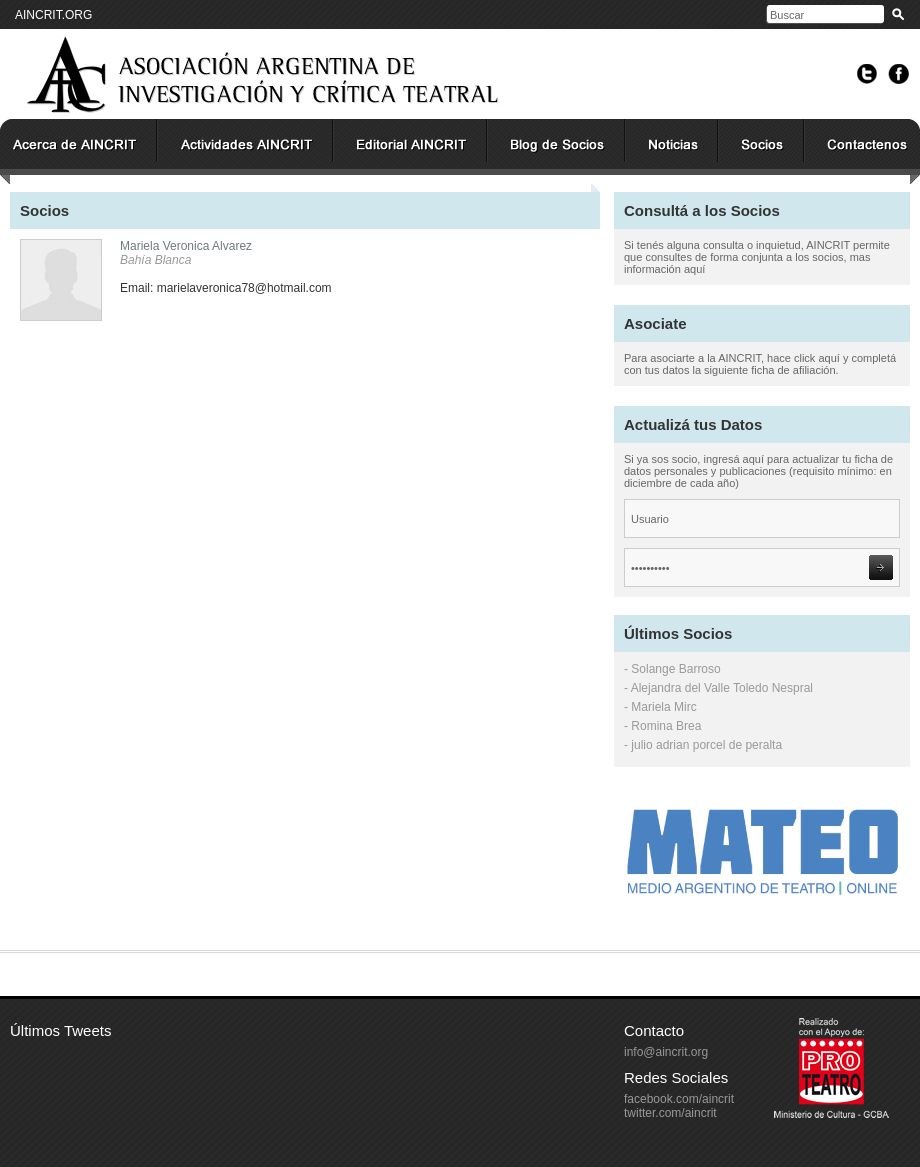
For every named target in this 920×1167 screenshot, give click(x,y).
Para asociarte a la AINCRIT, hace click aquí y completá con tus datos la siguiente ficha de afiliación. (760, 364)
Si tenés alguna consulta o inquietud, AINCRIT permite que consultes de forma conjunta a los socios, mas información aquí (757, 257)
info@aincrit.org (666, 1052)
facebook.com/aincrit (679, 1099)
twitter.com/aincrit (670, 1113)
